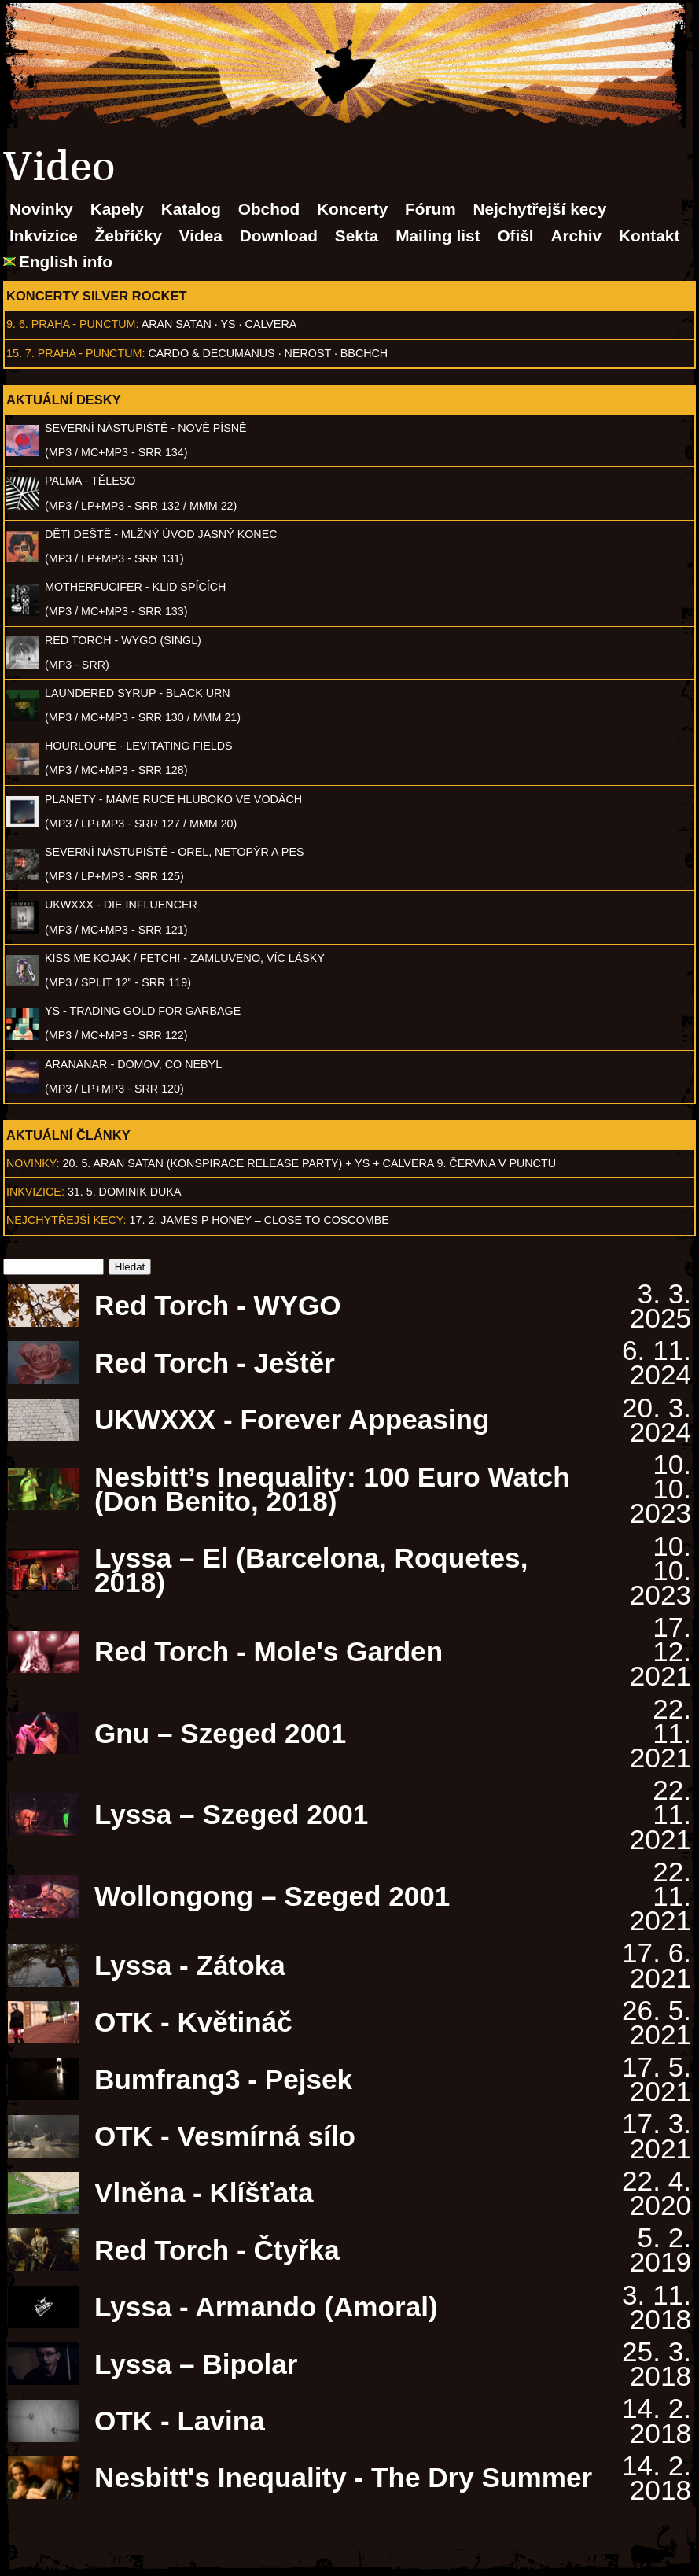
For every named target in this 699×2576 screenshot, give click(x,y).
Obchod (269, 209)
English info (65, 261)
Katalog (191, 209)
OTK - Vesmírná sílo (224, 2136)
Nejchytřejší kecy (539, 209)
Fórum (430, 209)
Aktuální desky (63, 399)
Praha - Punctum (83, 324)
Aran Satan (177, 324)
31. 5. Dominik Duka (125, 1191)
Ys (228, 324)
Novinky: (33, 1163)
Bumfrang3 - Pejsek (223, 2079)
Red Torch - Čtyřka (217, 2250)
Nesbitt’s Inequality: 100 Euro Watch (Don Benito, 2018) (332, 1488)
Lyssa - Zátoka (189, 1965)
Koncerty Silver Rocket (96, 296)
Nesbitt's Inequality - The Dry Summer (343, 2477)
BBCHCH (364, 353)
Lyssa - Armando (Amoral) (266, 2306)
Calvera (271, 324)
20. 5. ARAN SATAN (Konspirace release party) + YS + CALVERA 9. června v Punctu (309, 1163)
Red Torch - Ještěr (214, 1362)
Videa (201, 236)
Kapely (117, 209)
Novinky (41, 209)
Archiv (576, 236)
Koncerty (352, 209)
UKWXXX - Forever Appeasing (291, 1419)
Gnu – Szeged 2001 (220, 1733)
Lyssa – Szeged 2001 (231, 1814)
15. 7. (20, 353)
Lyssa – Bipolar (195, 2364)
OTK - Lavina (179, 2420)
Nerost (308, 353)
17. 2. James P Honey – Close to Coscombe (259, 1220)
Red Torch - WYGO (217, 1305)
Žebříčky (128, 236)
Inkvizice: (35, 1191)
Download (279, 236)
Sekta (357, 236)
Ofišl (515, 236)
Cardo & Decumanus (211, 353)
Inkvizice (43, 236)
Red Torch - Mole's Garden (268, 1651)
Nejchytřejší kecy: (66, 1220)
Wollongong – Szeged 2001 (272, 1896)
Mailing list (437, 236)
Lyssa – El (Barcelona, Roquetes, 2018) (311, 1570)
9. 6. (17, 324)
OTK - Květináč (193, 2022)
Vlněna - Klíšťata (204, 2192)
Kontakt (649, 236)
